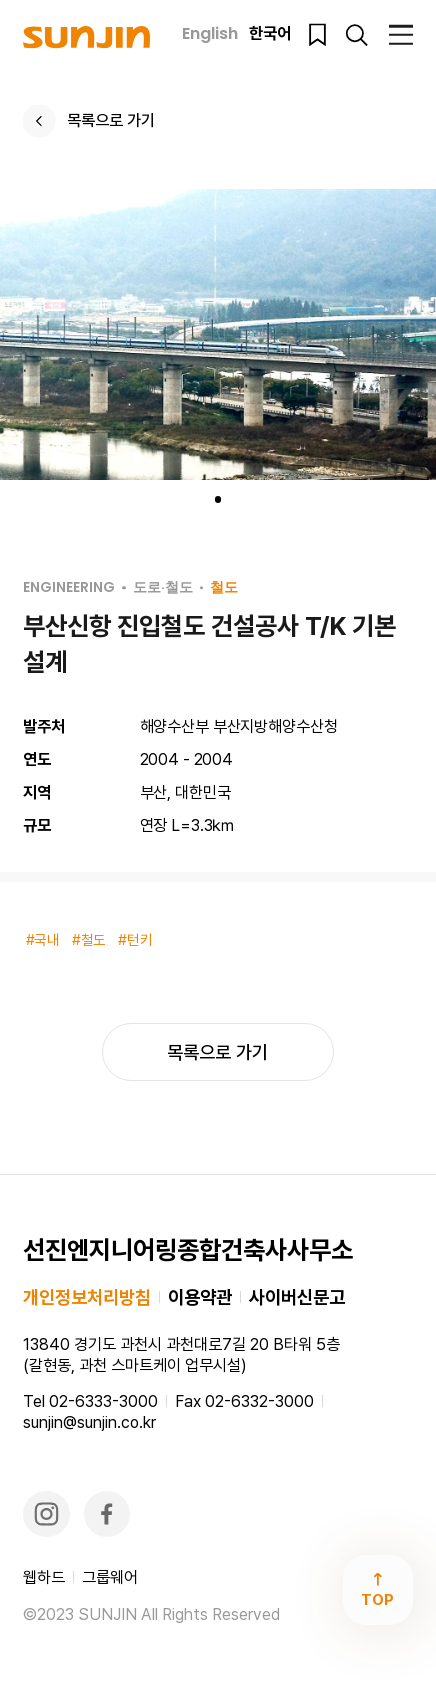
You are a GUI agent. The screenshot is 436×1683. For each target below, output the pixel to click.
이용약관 (200, 1297)
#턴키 (135, 940)
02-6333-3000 (103, 1401)
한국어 (270, 34)
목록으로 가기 (111, 120)
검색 (356, 34)
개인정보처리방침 (87, 1297)
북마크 (317, 34)
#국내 (43, 940)
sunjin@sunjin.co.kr (89, 1422)
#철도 (89, 940)
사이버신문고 (297, 1297)
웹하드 (44, 1577)
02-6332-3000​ (259, 1401)
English (210, 34)
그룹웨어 (110, 1577)
